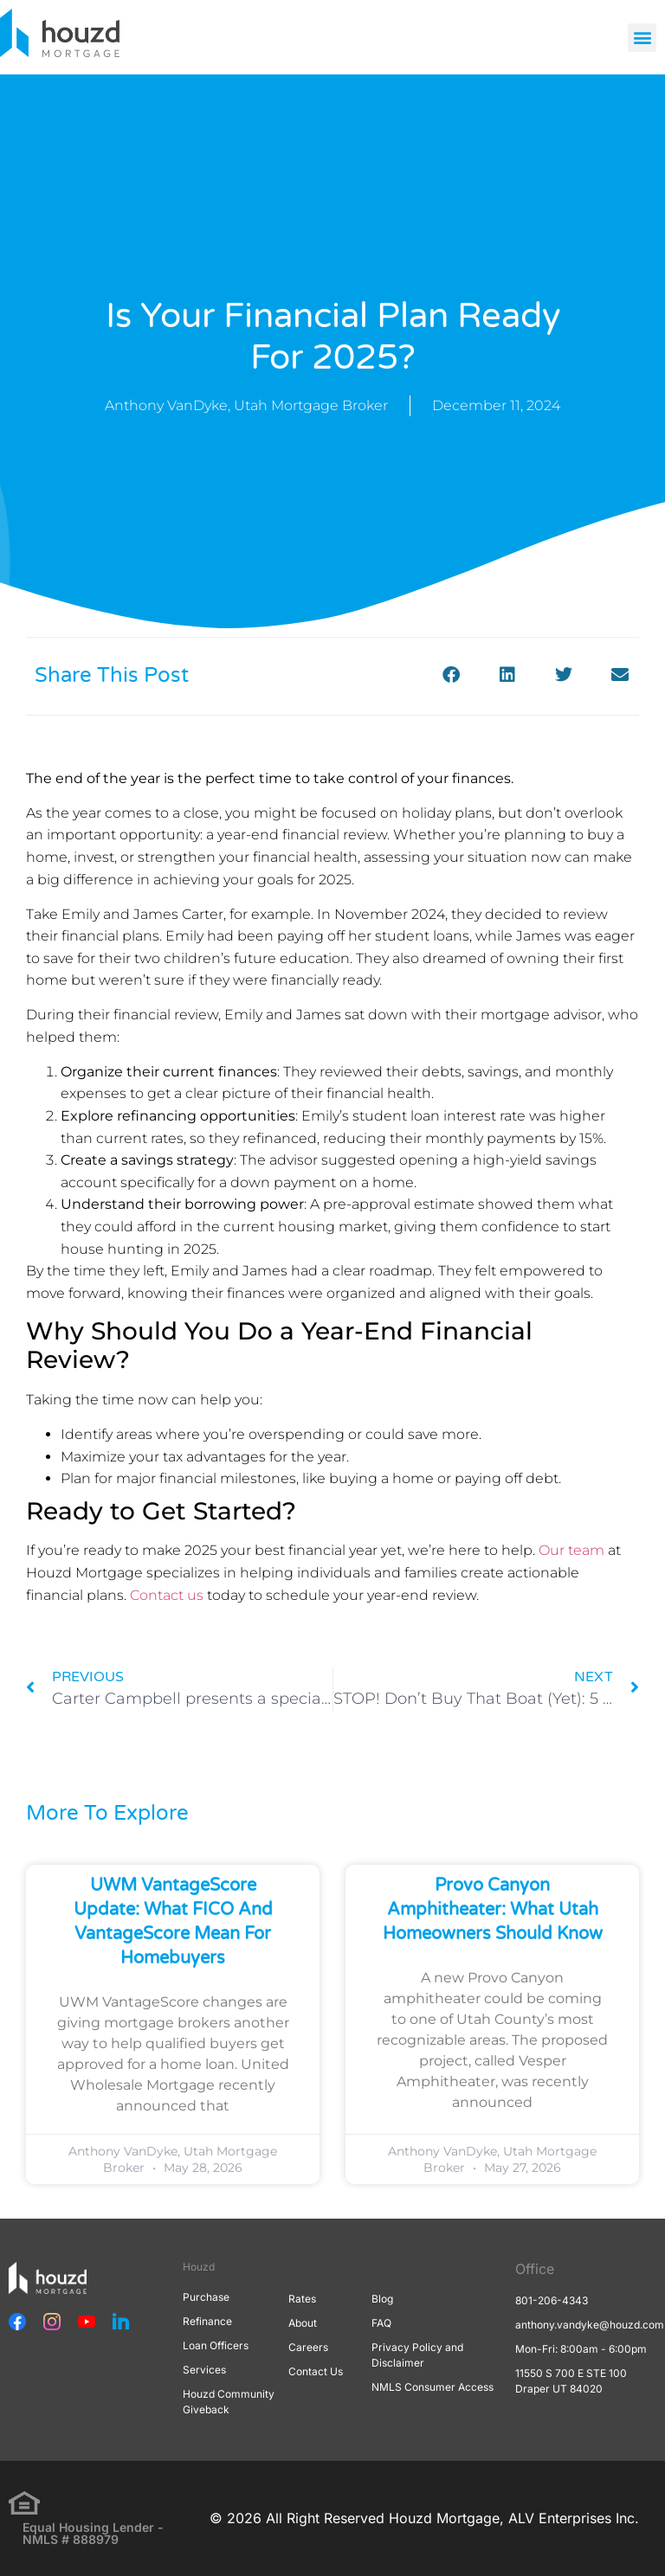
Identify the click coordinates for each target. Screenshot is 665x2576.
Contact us (166, 1595)
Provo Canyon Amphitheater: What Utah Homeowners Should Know (493, 1909)
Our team (571, 1550)
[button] (642, 37)
